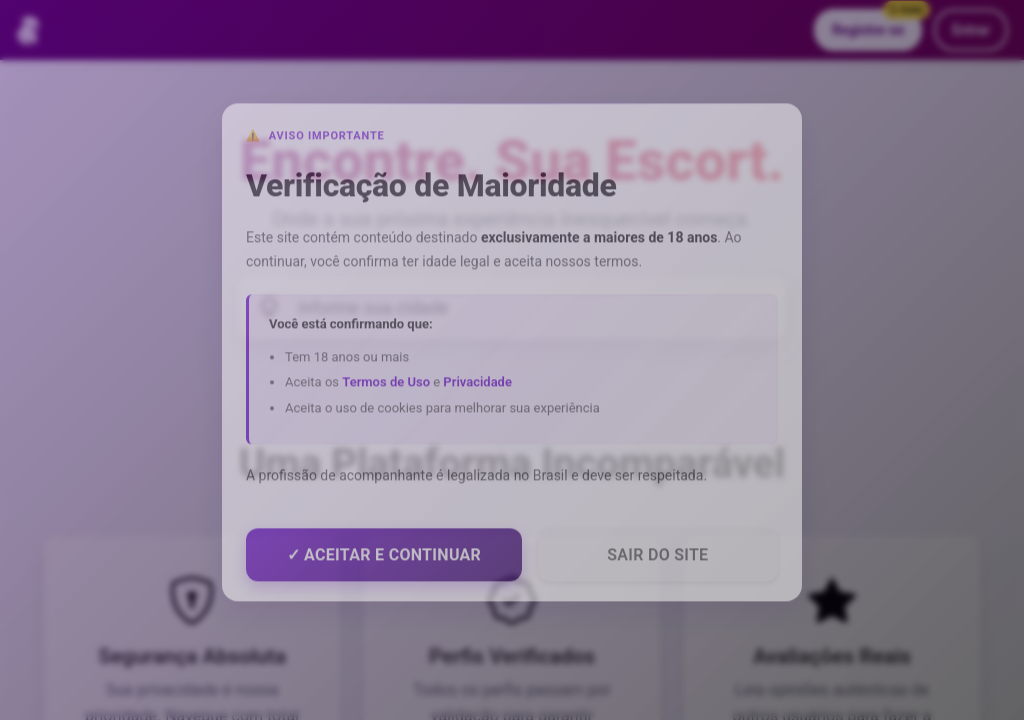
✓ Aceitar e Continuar (384, 562)
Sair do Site (657, 562)
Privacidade (477, 389)
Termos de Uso (386, 389)
